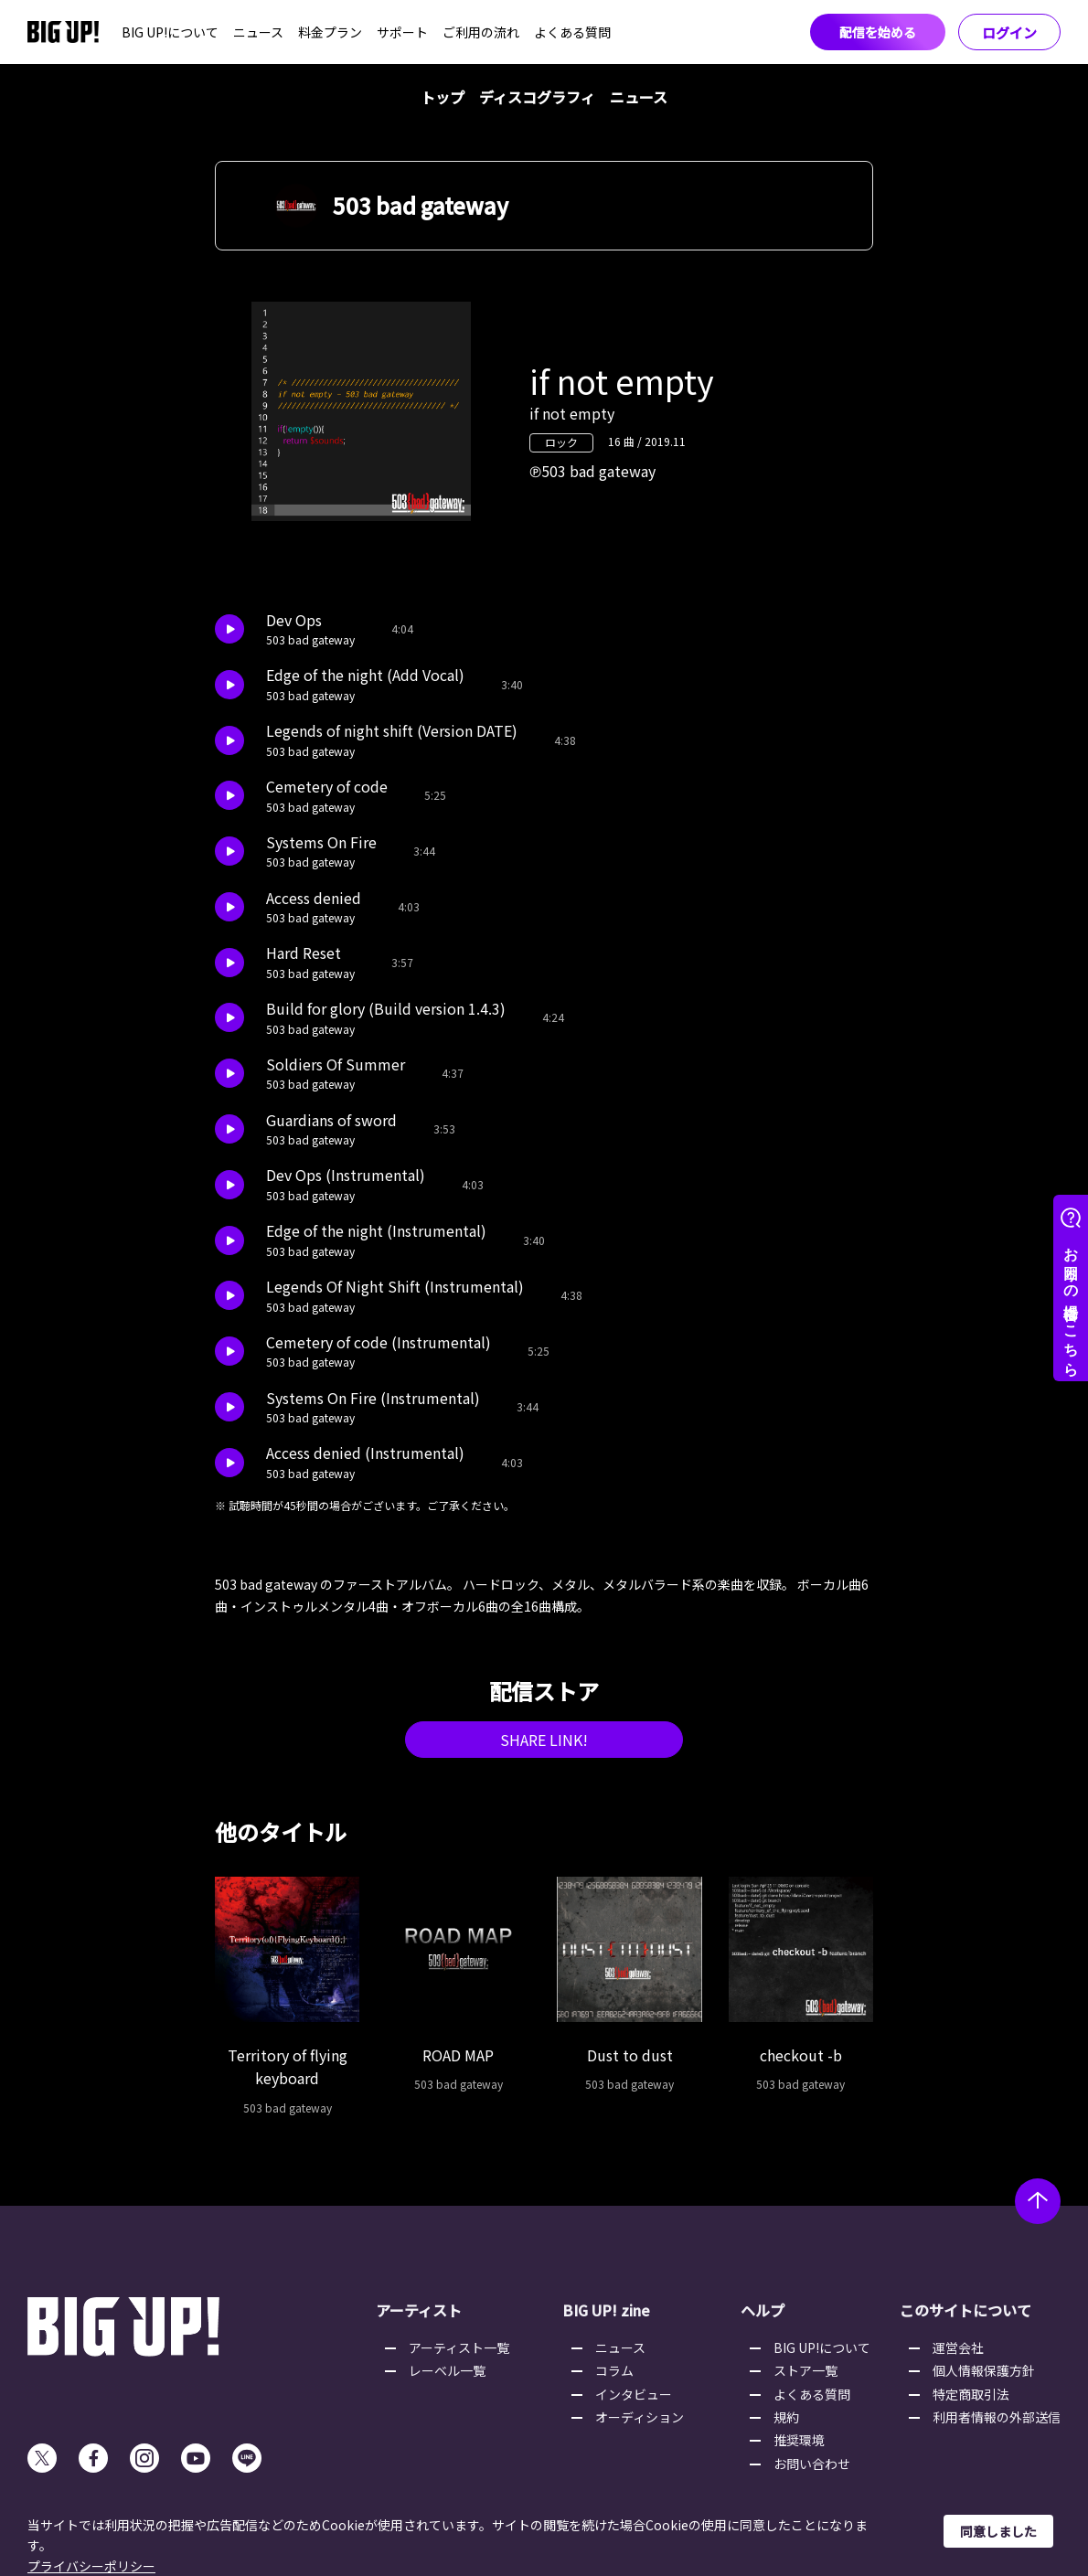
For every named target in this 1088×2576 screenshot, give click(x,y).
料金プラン (330, 32)
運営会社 (958, 2347)
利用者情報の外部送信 (997, 2417)
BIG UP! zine (606, 2310)
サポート (402, 32)
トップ (442, 97)
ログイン (1009, 32)
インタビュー (633, 2394)
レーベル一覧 (447, 2370)
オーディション (639, 2417)
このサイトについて (965, 2310)
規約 (786, 2417)
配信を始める (877, 32)
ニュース (258, 32)
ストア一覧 (805, 2370)
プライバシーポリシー (91, 2566)
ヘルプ (762, 2310)
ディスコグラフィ (537, 97)
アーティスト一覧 (459, 2347)
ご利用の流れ (481, 32)
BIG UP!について (170, 32)
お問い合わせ (811, 2463)
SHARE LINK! (544, 1740)
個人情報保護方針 (984, 2370)
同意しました (998, 2531)
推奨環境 (799, 2440)
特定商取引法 (971, 2394)
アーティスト (419, 2310)
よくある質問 (572, 32)
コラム (614, 2370)
